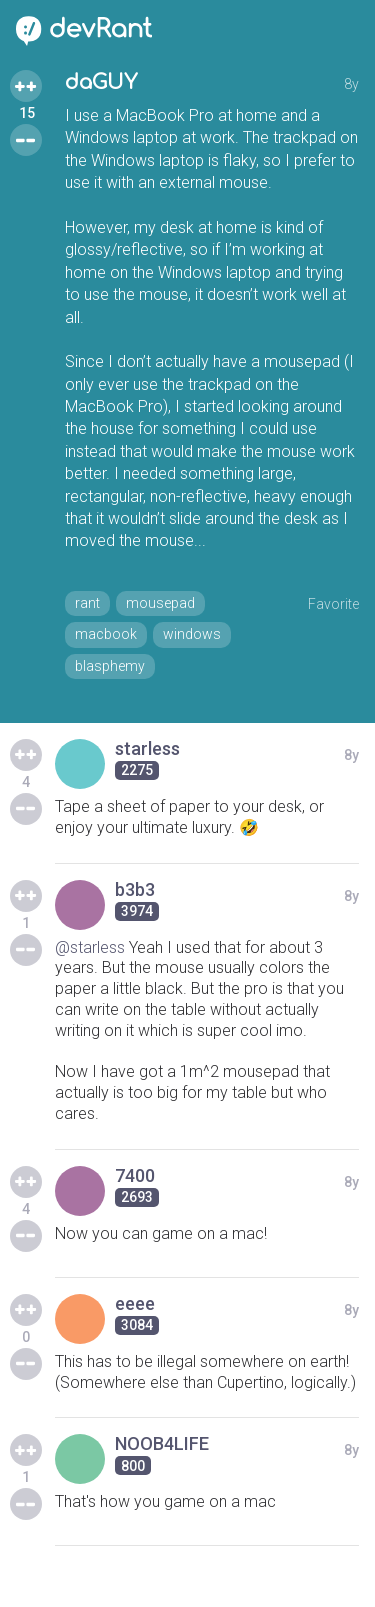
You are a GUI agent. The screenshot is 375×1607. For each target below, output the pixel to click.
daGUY (101, 82)
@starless (90, 947)
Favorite (333, 604)
